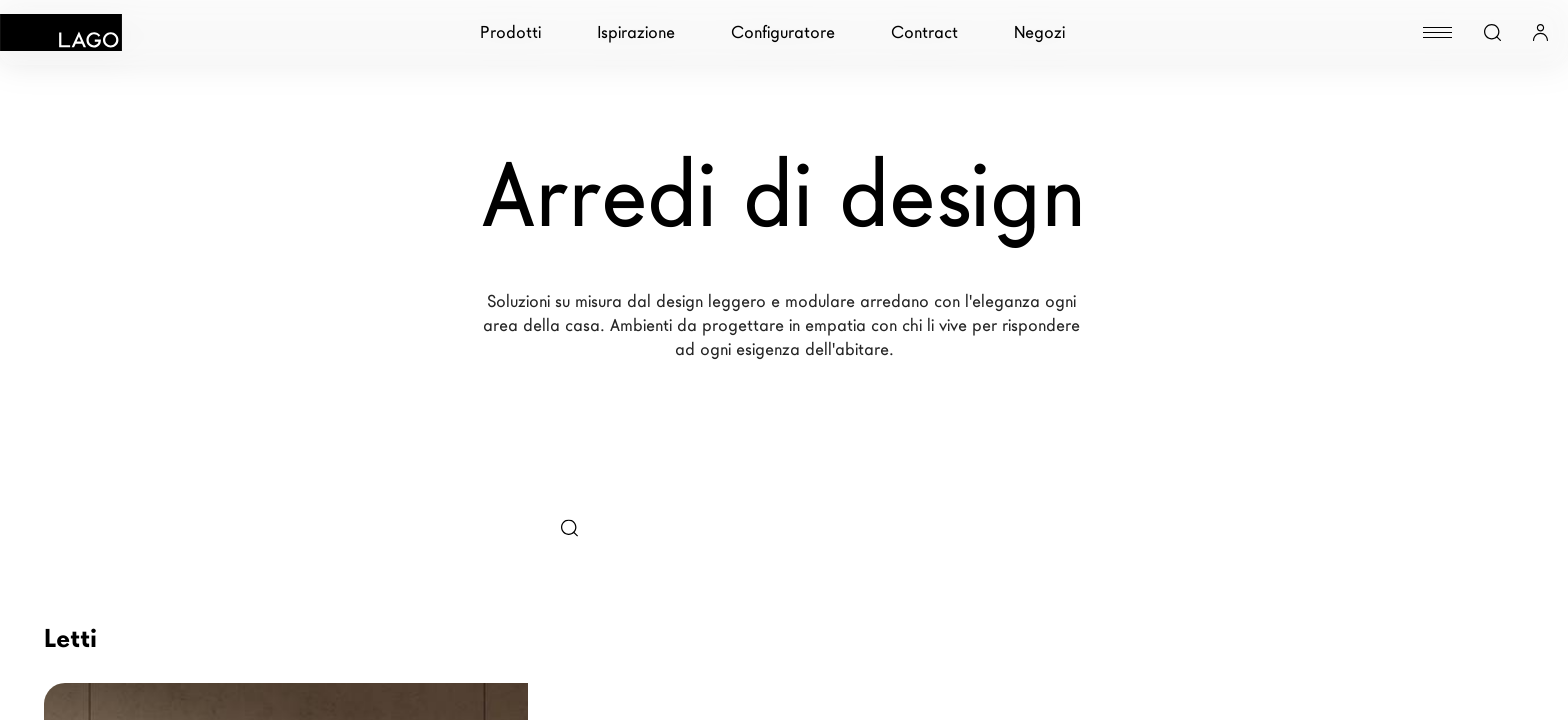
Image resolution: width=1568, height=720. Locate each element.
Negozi (1039, 32)
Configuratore (783, 32)
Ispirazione (636, 32)
